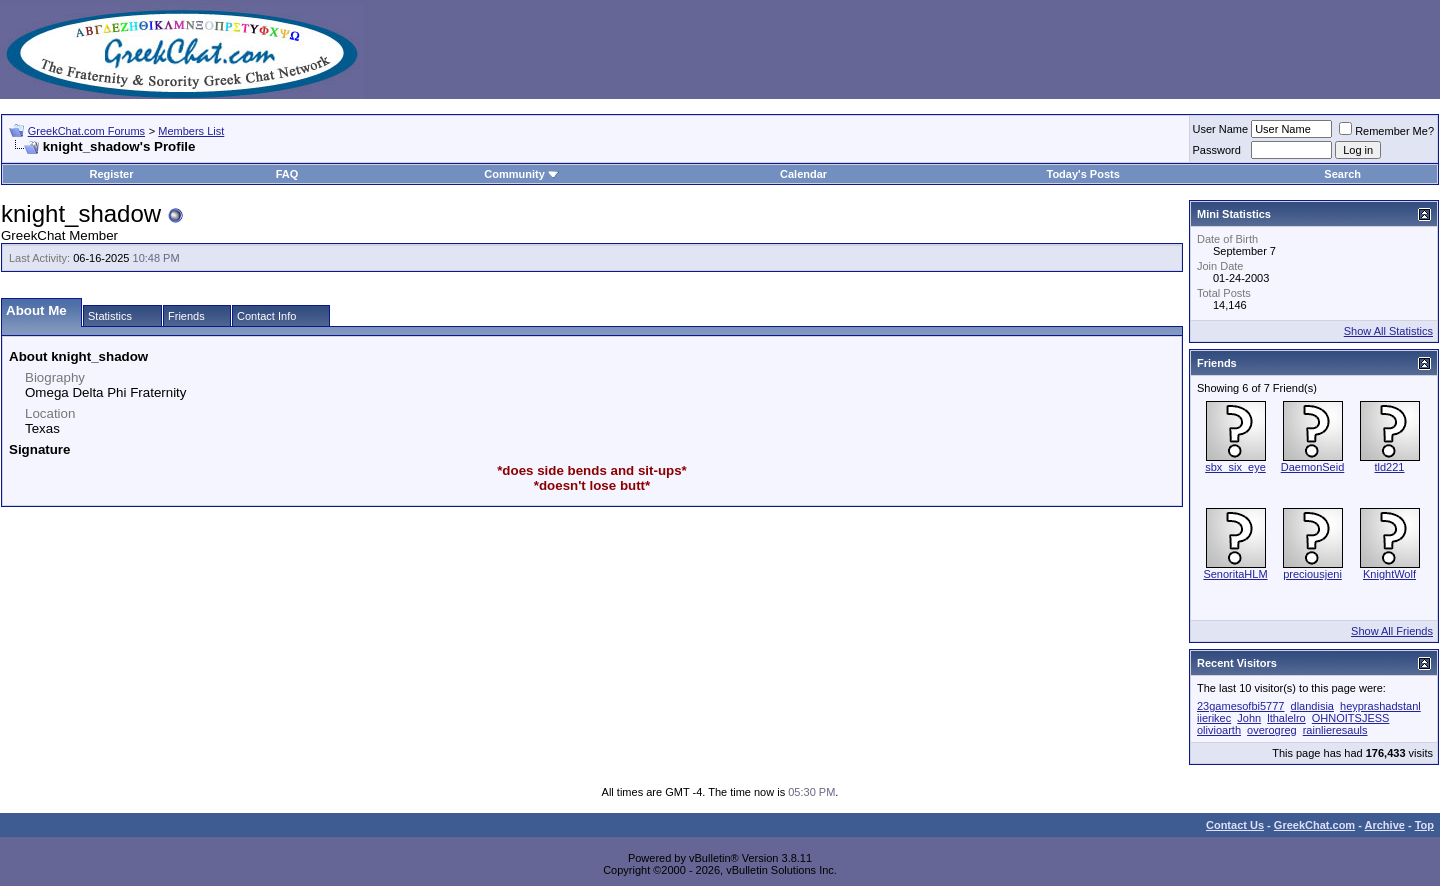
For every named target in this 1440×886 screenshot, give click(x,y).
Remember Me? (1386, 131)
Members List (191, 131)
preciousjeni (1312, 574)
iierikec (1214, 718)
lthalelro (1286, 718)
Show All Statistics (1388, 331)
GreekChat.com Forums (86, 131)
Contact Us (1235, 825)
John (1249, 718)
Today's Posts (1082, 174)
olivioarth (1219, 730)
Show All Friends (1392, 631)
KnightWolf (1389, 574)
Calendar (803, 174)
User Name (1221, 129)
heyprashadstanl (1380, 706)
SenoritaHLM (1235, 574)
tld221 (1390, 467)
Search (1342, 174)
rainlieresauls (1335, 730)
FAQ (287, 174)
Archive (1385, 825)
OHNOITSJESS (1351, 718)
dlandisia (1312, 706)
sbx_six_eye (1235, 467)
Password (1217, 150)
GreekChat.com (1314, 825)
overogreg (1272, 730)
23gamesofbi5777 (1240, 706)
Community (521, 174)
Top (1424, 825)
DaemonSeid (1313, 467)
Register (111, 174)
